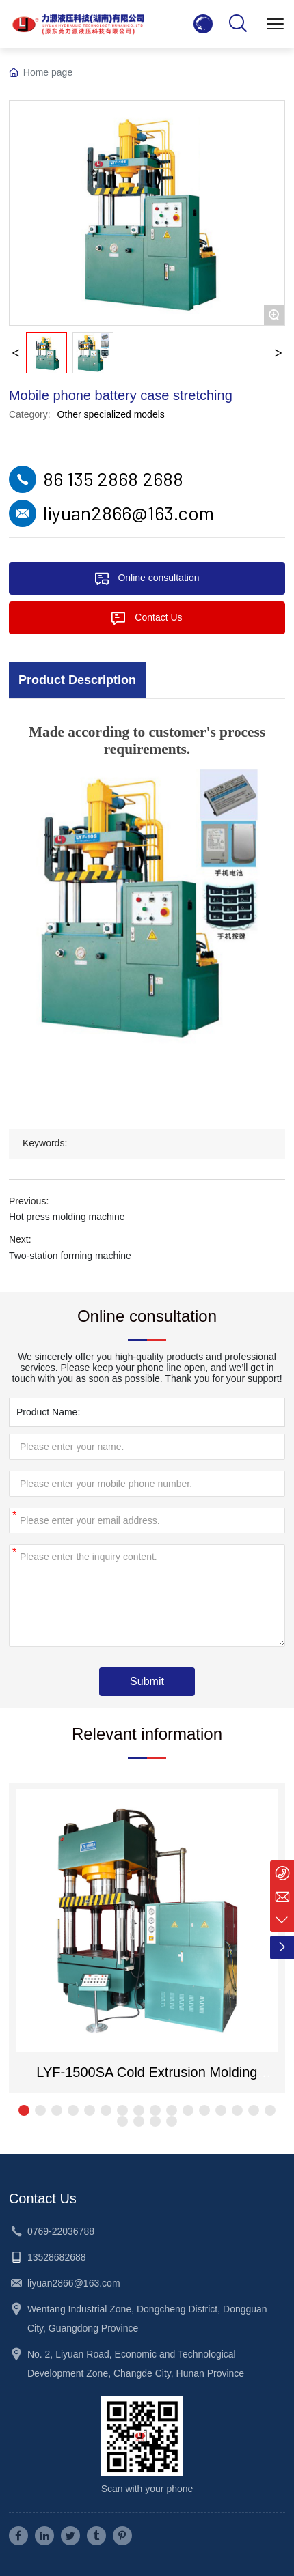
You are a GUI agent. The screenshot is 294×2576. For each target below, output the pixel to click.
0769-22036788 (60, 2231)
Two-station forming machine (70, 1255)
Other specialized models (111, 414)
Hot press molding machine (67, 1216)
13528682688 (56, 2257)
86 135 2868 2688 (113, 478)
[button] (23, 2110)
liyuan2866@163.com (128, 512)
